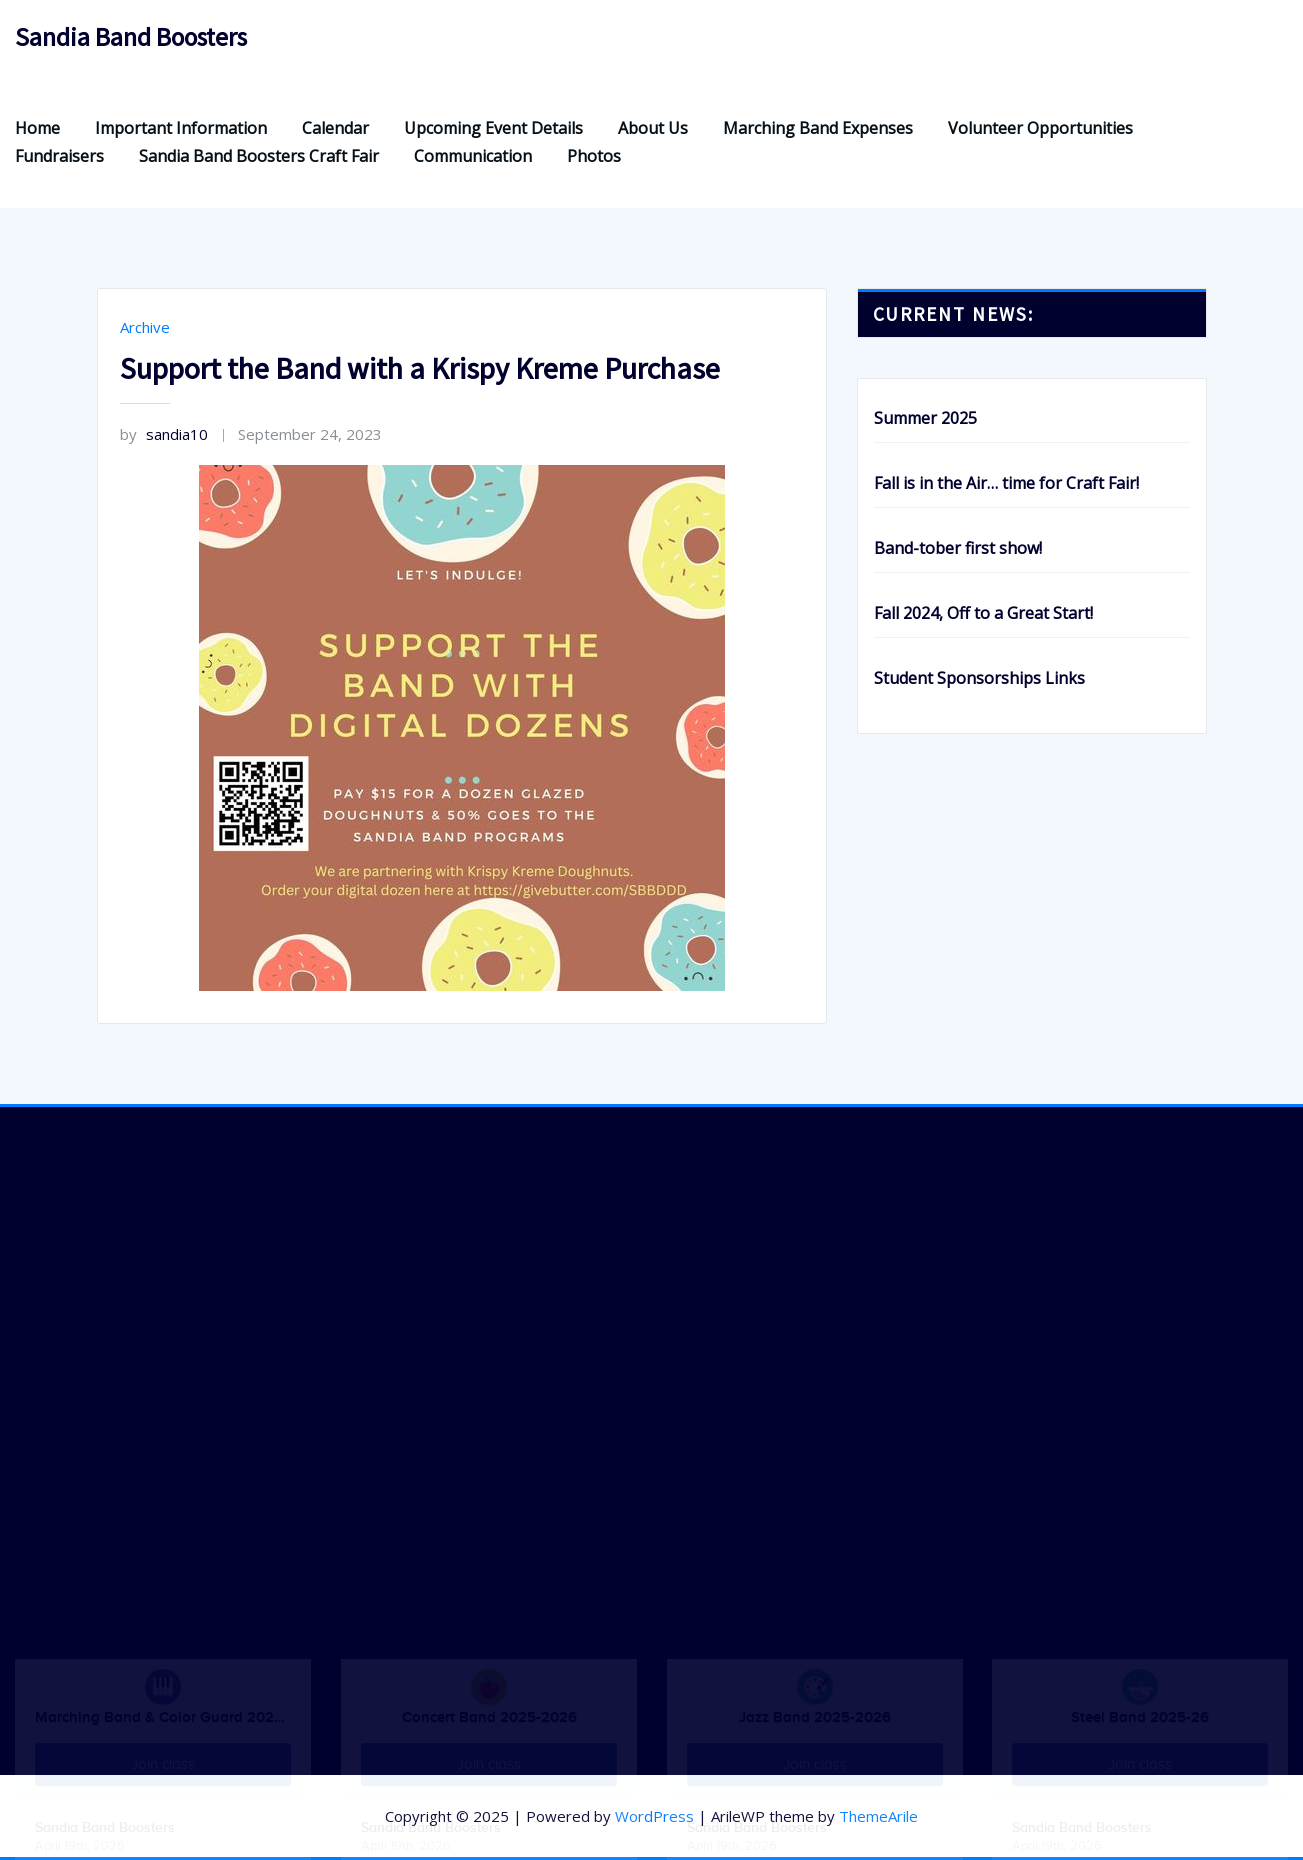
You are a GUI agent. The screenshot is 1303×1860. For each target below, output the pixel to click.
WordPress (654, 1816)
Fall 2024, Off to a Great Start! (983, 613)
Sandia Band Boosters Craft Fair (259, 156)
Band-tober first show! (958, 548)
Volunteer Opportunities (1040, 128)
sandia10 (164, 434)
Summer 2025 (925, 418)
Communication (473, 156)
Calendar (335, 128)
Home (37, 128)
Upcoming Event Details (493, 128)
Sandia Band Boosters (131, 37)
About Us (653, 128)
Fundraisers (59, 156)
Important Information (181, 128)
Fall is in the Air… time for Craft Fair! (1006, 483)
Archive (145, 327)
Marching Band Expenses (818, 128)
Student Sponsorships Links (979, 678)
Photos (594, 156)
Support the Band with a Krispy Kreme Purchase (420, 368)
